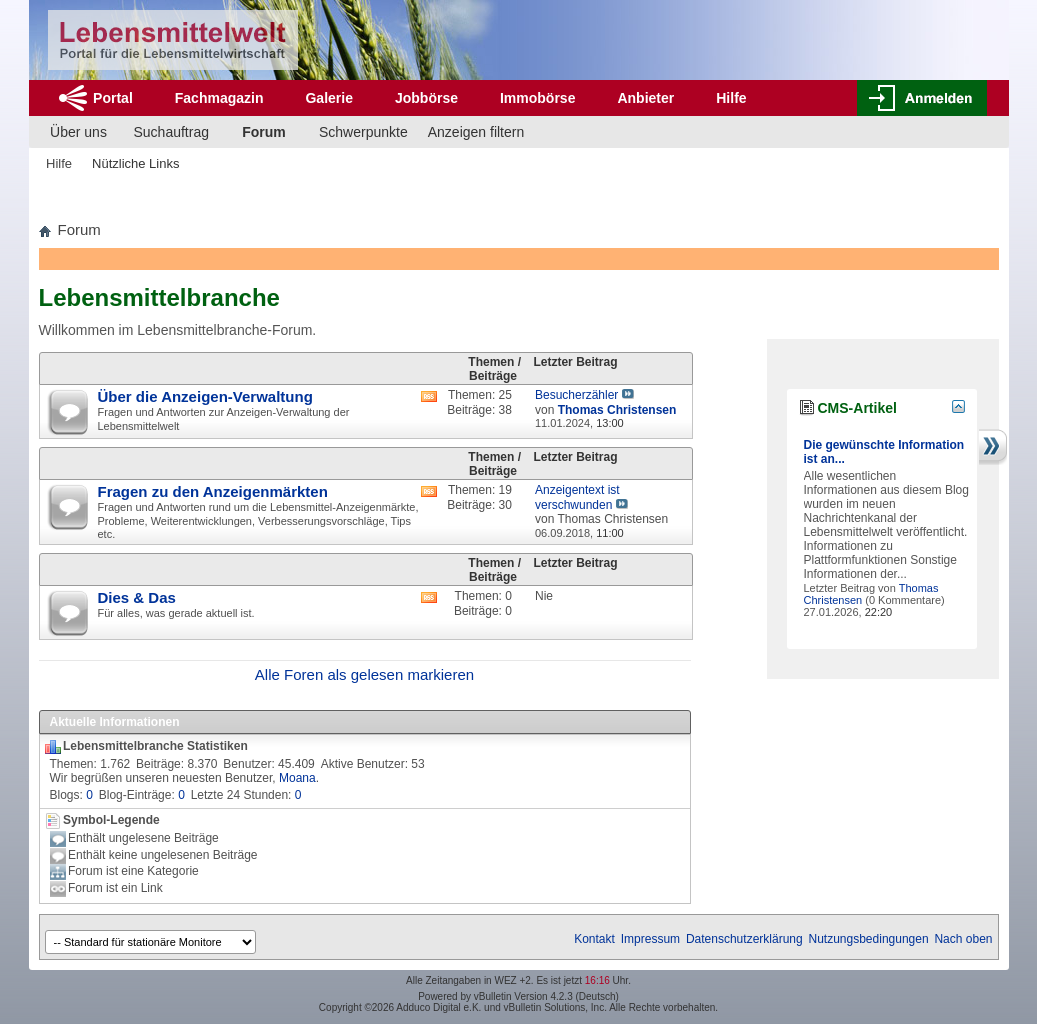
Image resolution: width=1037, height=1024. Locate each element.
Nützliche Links (135, 163)
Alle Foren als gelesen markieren (364, 674)
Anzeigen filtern (476, 132)
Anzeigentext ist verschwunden (577, 497)
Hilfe (731, 98)
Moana (297, 778)
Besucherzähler (576, 395)
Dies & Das (137, 597)
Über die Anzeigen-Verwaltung (205, 396)
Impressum (650, 939)
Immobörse (537, 98)
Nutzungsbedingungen (869, 939)
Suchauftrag (172, 132)
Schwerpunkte (363, 132)
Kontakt (594, 939)
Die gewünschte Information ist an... (884, 452)
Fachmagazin (219, 98)
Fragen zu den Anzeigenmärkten (213, 491)
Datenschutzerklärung (744, 939)
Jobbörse (426, 98)
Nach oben (963, 939)
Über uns (78, 132)
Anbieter (645, 98)
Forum (264, 132)
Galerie (328, 98)
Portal (113, 98)
